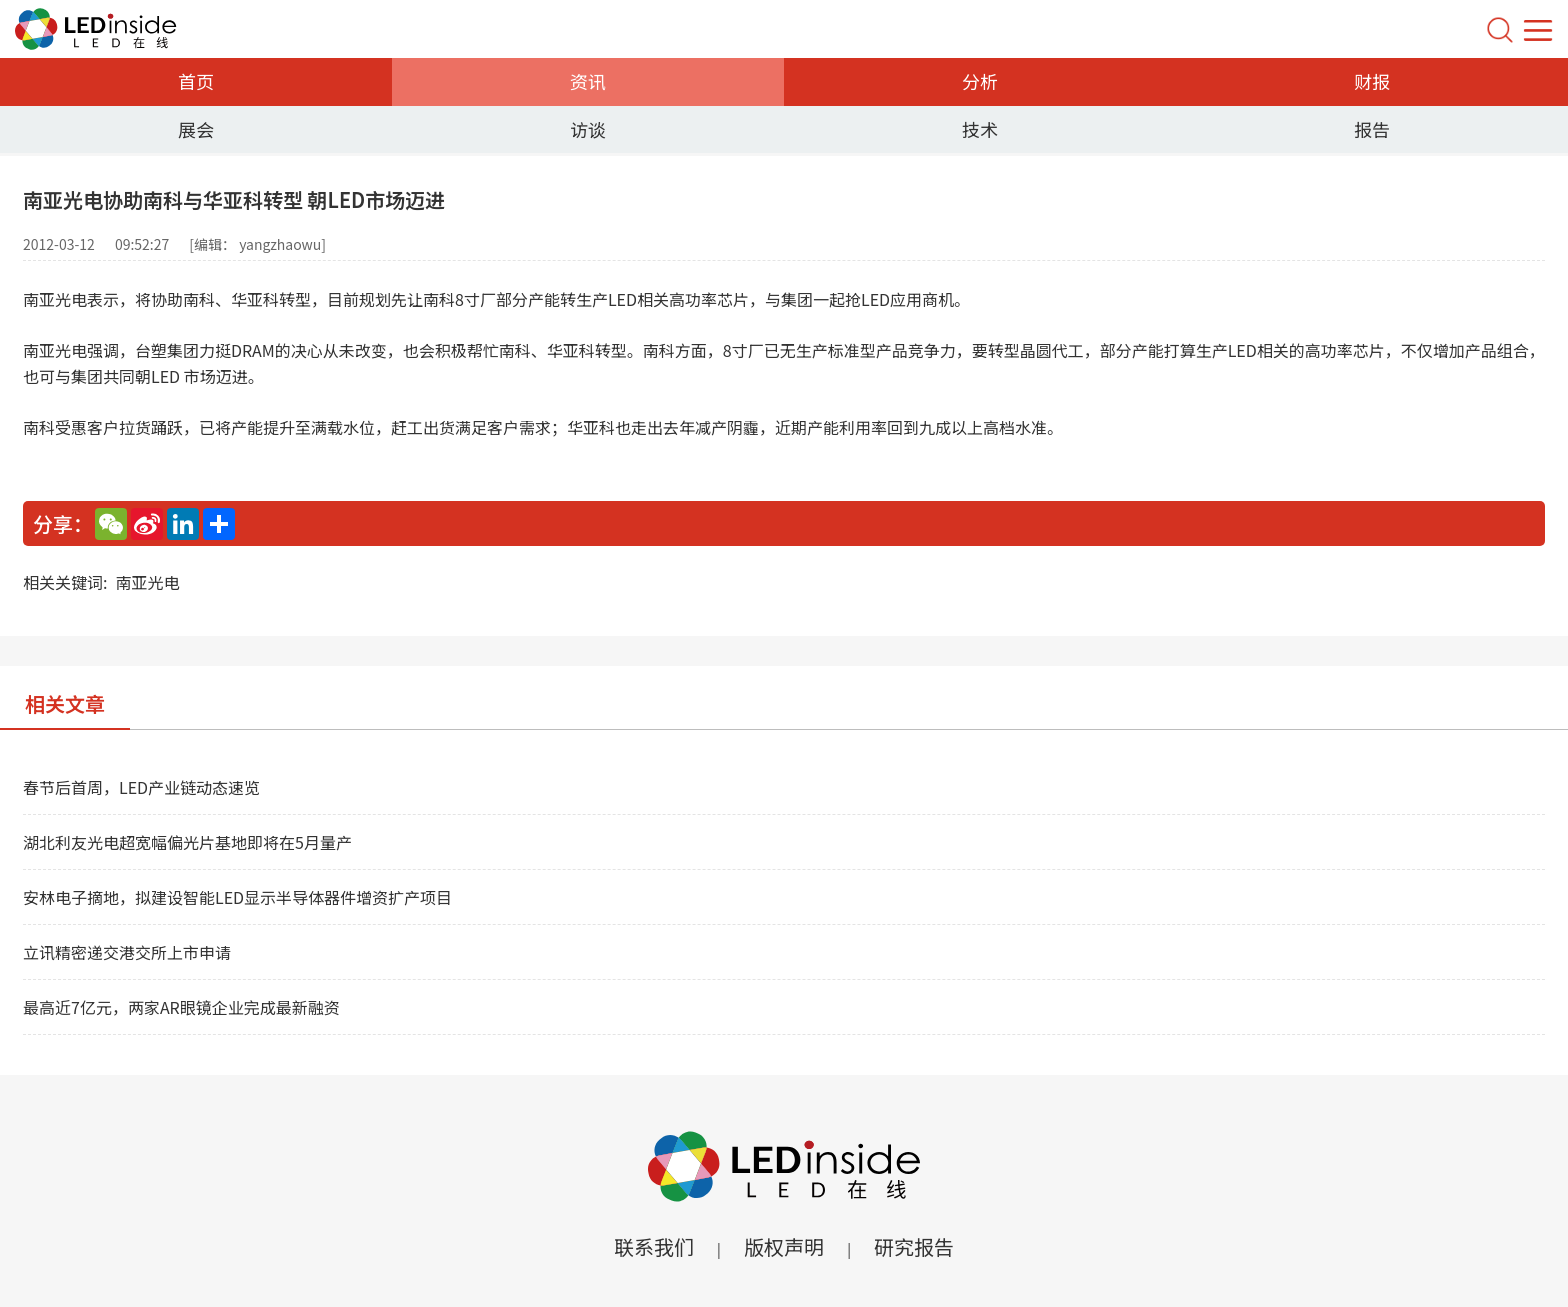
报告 (1372, 129)
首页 (196, 81)
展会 (196, 129)
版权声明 (784, 1246)
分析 (980, 81)
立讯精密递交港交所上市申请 (127, 952)
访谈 (588, 129)
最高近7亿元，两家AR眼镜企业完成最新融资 (181, 1007)
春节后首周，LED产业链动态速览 (141, 787)
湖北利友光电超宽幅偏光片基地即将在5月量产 (187, 842)
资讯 (588, 81)
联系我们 (654, 1246)
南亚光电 (147, 582)
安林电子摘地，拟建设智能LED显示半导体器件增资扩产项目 (237, 897)
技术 (980, 129)
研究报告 (914, 1246)
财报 (1372, 81)
